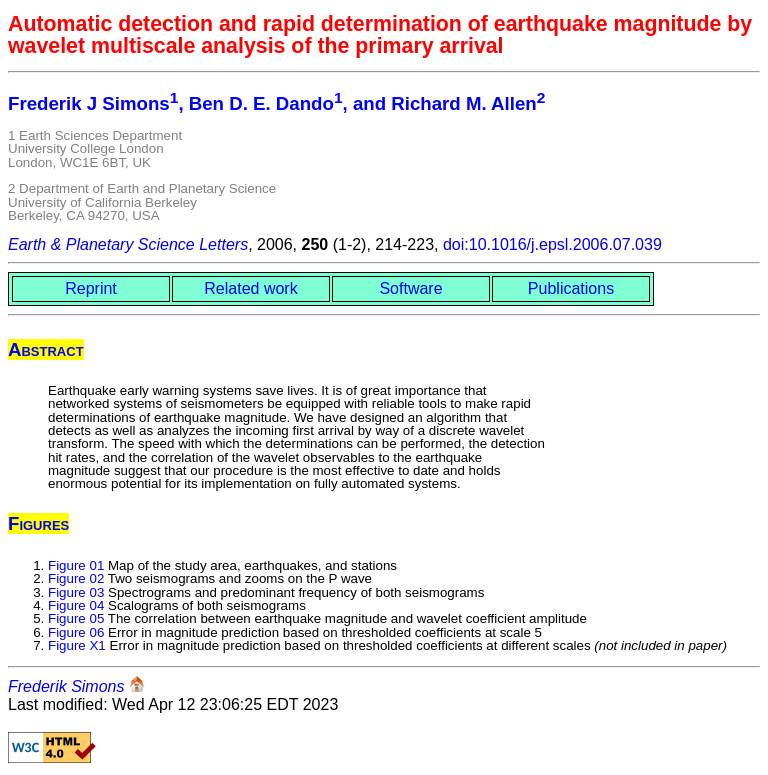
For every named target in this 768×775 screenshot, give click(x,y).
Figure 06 (76, 632)
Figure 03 (76, 592)
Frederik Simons (66, 686)
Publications (571, 288)
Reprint (91, 288)
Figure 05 (76, 618)
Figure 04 (76, 605)
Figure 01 (76, 565)
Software (410, 288)
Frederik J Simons (89, 103)
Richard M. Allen (463, 103)
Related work (250, 288)
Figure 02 (76, 578)
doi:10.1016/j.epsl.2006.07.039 (552, 244)
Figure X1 (77, 645)
